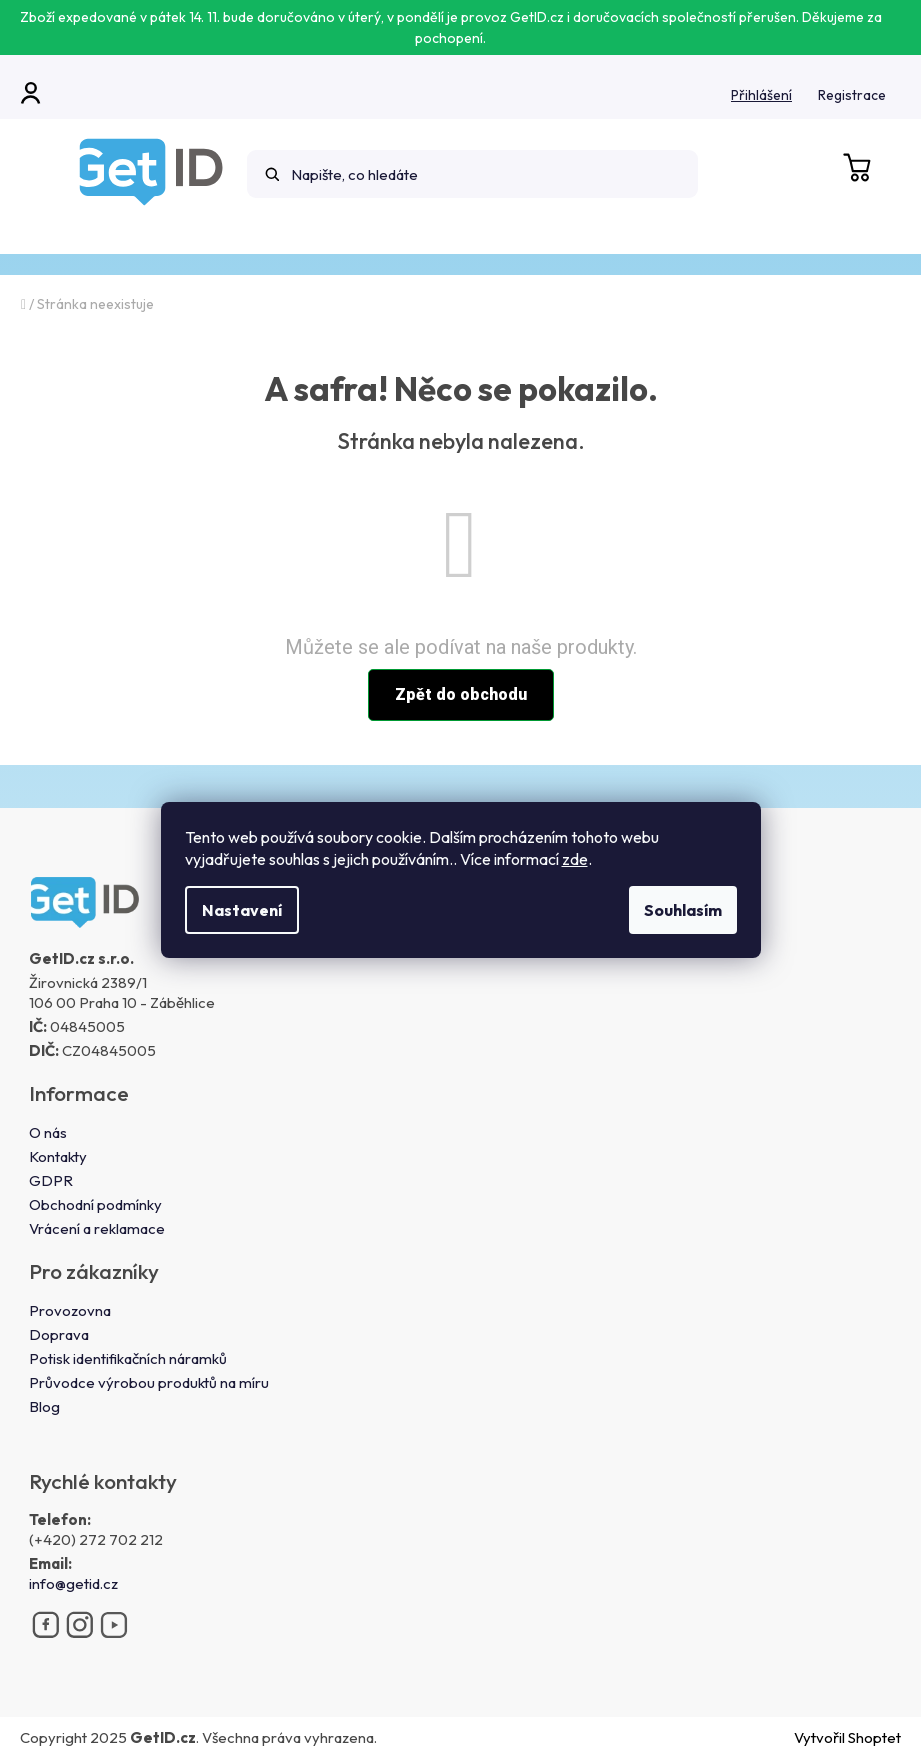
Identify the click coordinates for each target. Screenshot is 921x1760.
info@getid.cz (73, 1583)
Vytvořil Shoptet (847, 1737)
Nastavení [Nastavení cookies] (242, 910)
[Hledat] (472, 174)
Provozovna (70, 1310)
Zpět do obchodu (461, 694)
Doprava (59, 1334)
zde (575, 859)
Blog (44, 1406)
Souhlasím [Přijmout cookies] (683, 910)
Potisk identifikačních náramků (128, 1358)
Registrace (852, 95)
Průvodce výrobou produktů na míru (149, 1382)
